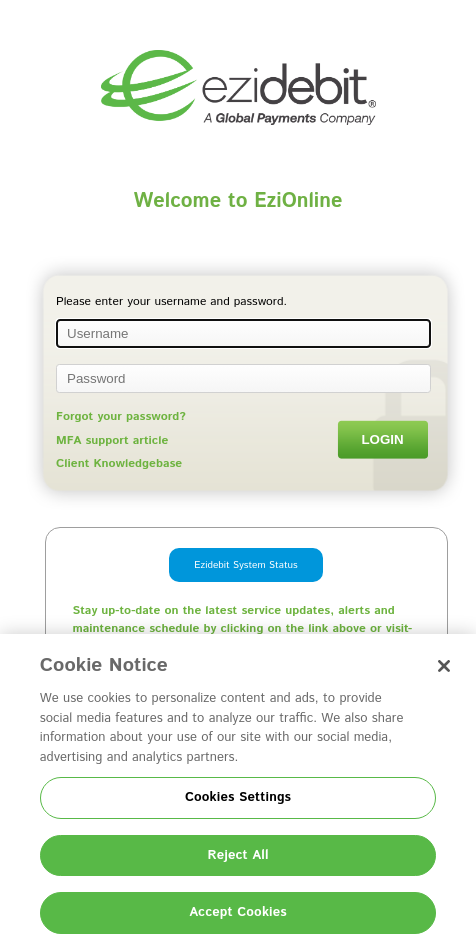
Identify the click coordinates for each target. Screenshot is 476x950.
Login (382, 439)
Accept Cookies (238, 912)
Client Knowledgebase (119, 463)
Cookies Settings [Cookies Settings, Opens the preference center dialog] (238, 797)
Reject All (237, 855)
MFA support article (112, 440)
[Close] (444, 666)
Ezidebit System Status (245, 565)
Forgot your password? (121, 416)
